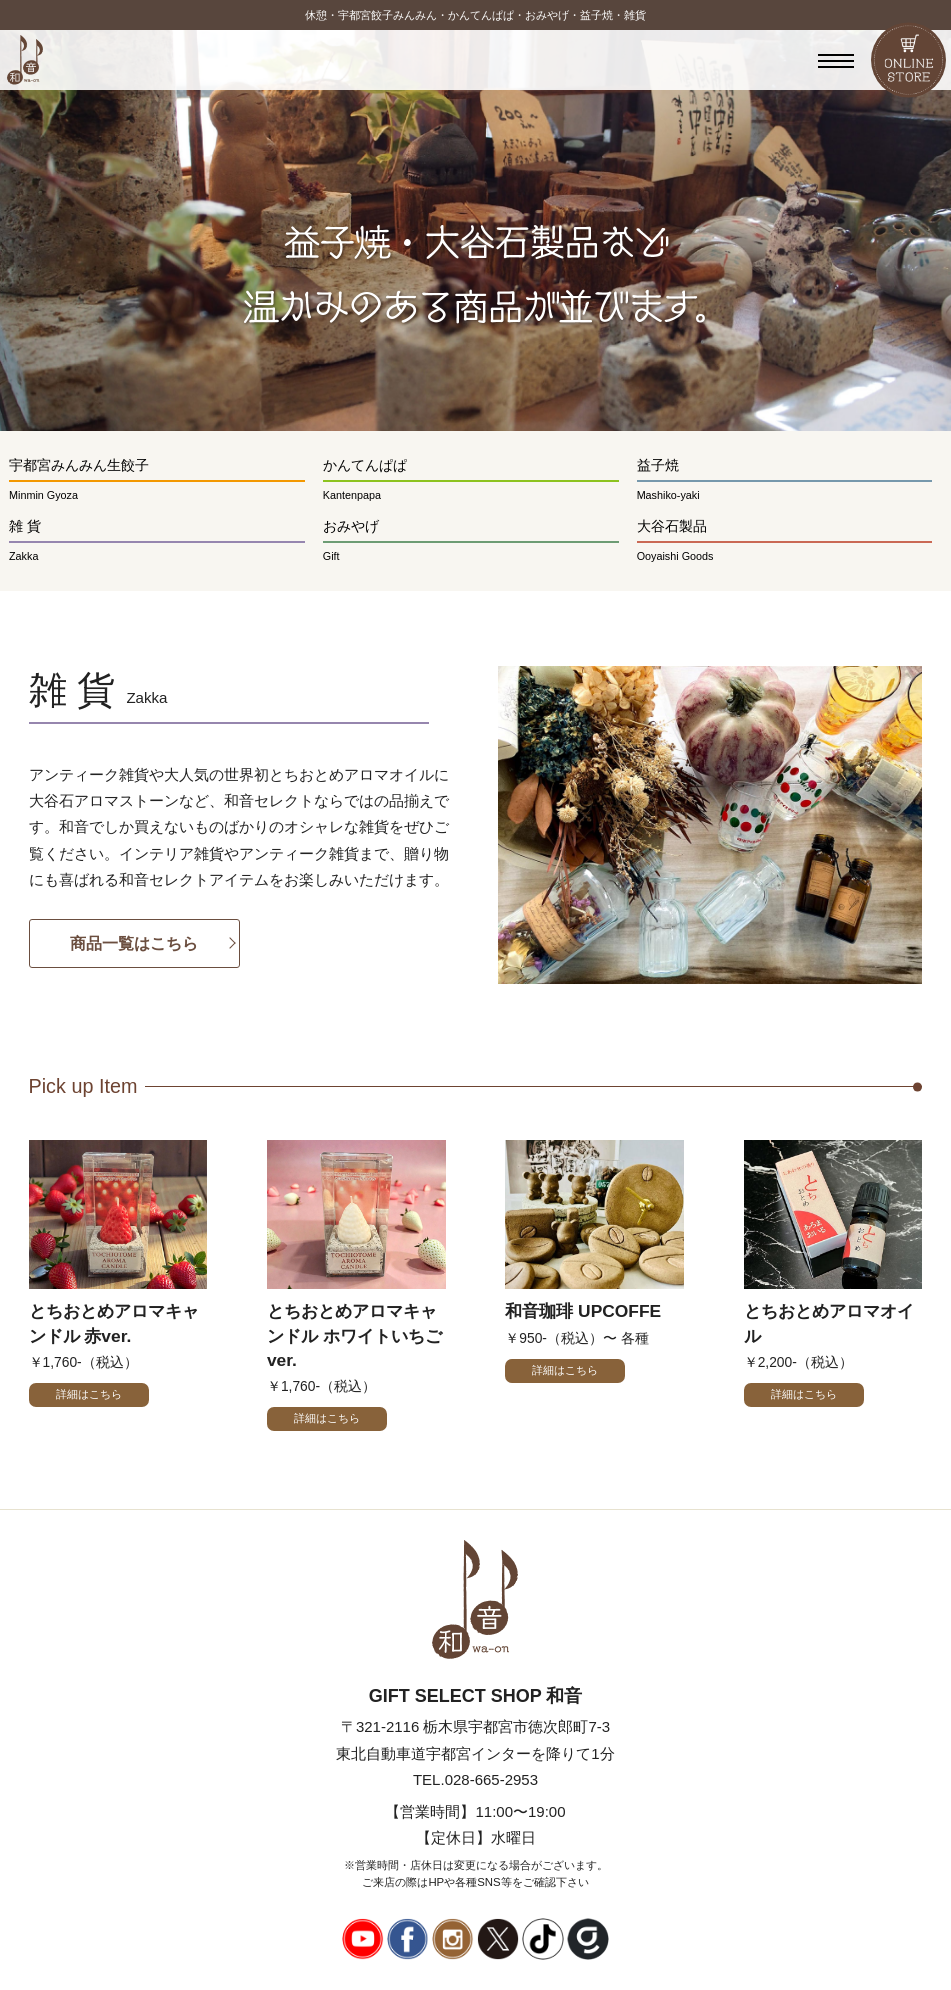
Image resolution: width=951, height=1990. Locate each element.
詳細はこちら (89, 1394)
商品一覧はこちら (134, 943)
